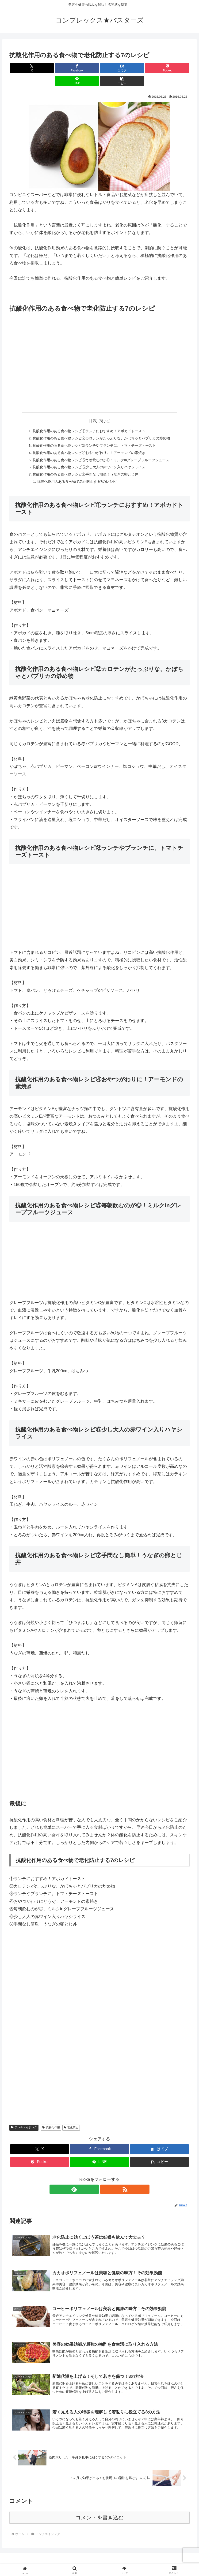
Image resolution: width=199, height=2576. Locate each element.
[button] (175, 68)
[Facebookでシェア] (54, 68)
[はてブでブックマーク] (84, 68)
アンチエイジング (24, 2117)
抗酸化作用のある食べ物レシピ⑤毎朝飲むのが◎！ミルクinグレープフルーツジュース (101, 449)
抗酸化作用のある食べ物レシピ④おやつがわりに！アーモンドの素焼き (88, 441)
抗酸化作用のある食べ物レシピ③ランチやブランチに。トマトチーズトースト (94, 433)
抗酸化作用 (51, 2117)
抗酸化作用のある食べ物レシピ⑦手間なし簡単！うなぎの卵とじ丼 (84, 464)
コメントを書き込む (100, 2514)
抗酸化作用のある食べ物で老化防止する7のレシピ (75, 471)
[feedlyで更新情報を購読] (94, 2179)
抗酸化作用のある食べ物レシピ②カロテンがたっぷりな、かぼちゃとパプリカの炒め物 (101, 426)
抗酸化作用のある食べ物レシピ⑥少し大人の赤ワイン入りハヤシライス (88, 456)
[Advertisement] (99, 359)
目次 (92, 407)
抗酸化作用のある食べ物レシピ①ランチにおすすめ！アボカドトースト (88, 418)
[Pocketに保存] (114, 68)
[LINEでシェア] (144, 68)
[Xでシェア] (23, 68)
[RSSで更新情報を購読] (105, 2179)
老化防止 (71, 2117)
